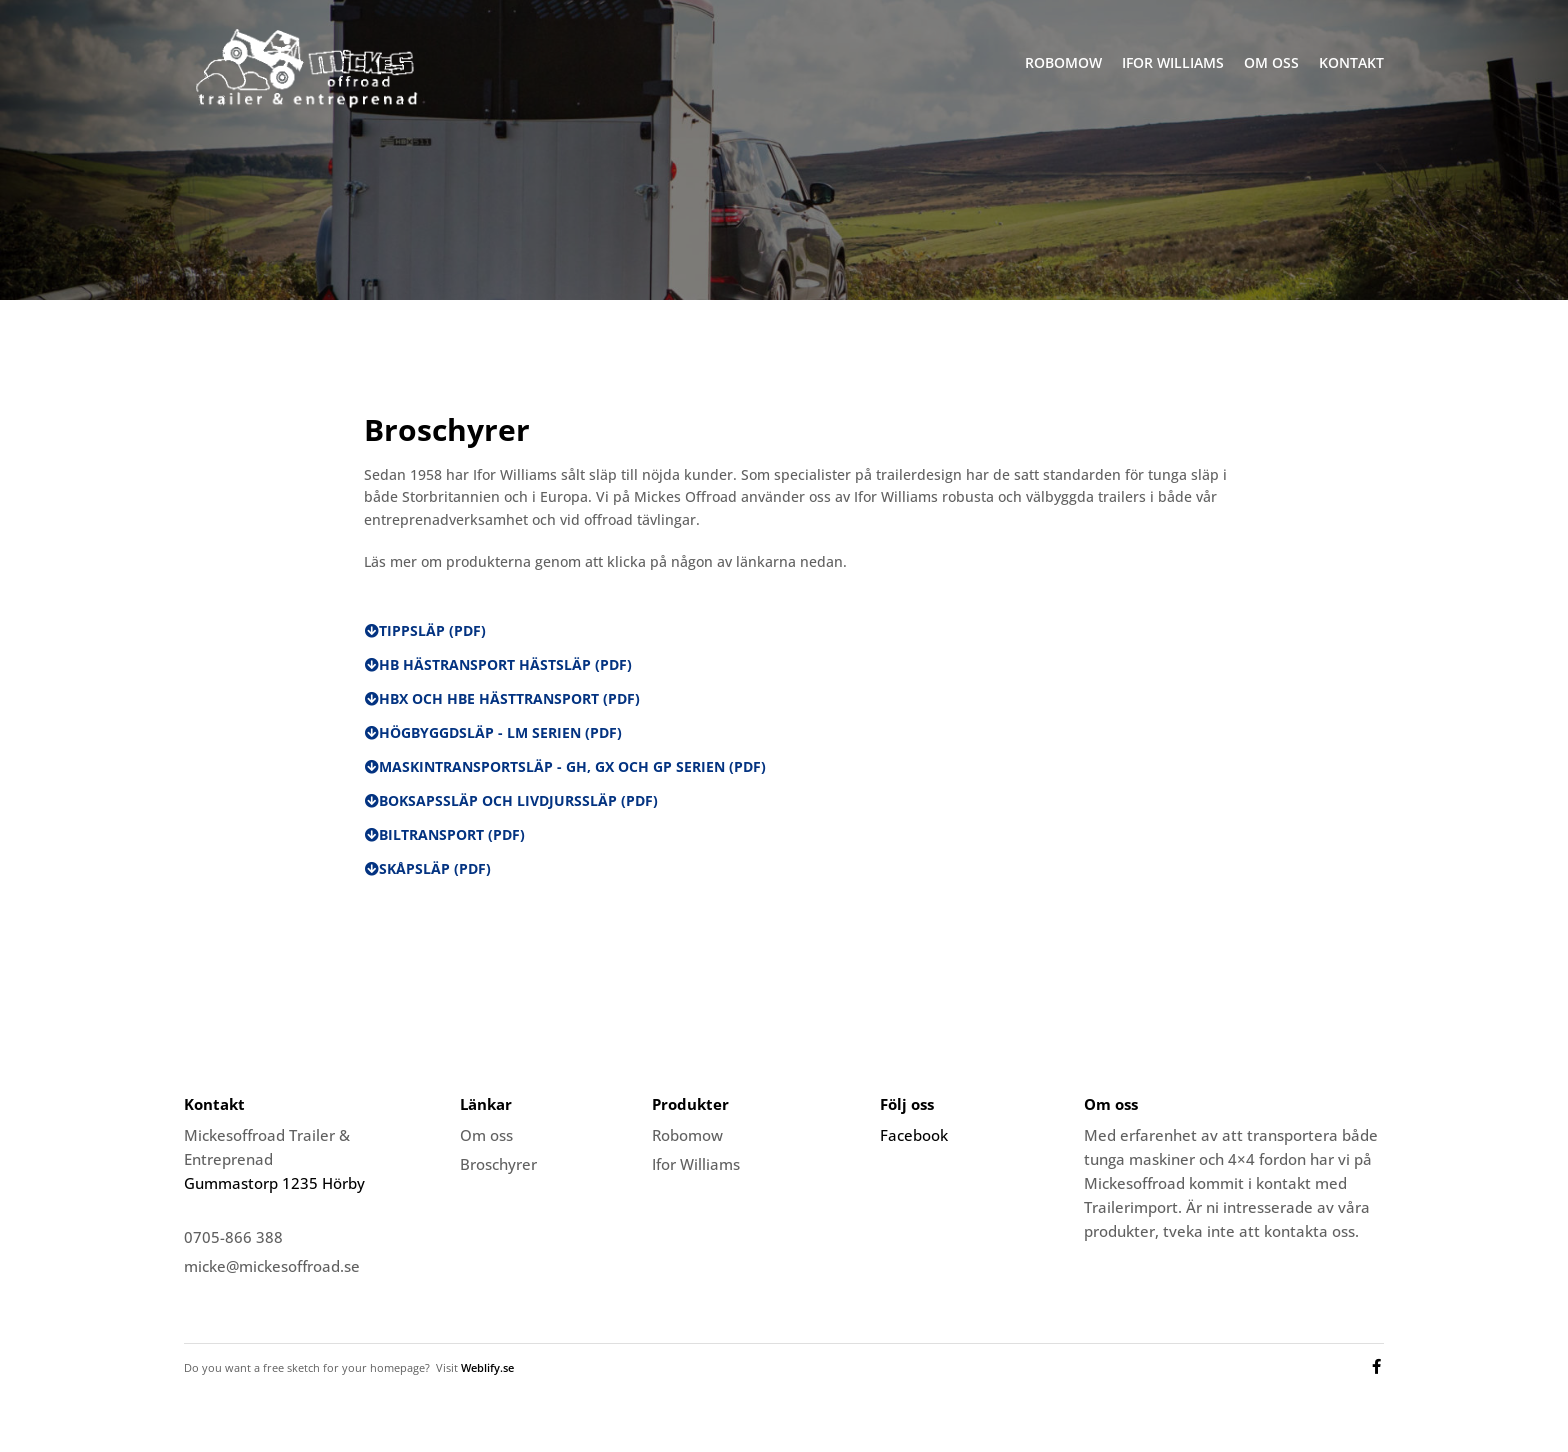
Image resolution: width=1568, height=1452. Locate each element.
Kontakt (1351, 62)
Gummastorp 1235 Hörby (274, 1183)
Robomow (1063, 62)
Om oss (1271, 62)
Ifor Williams (1173, 62)
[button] (425, 631)
